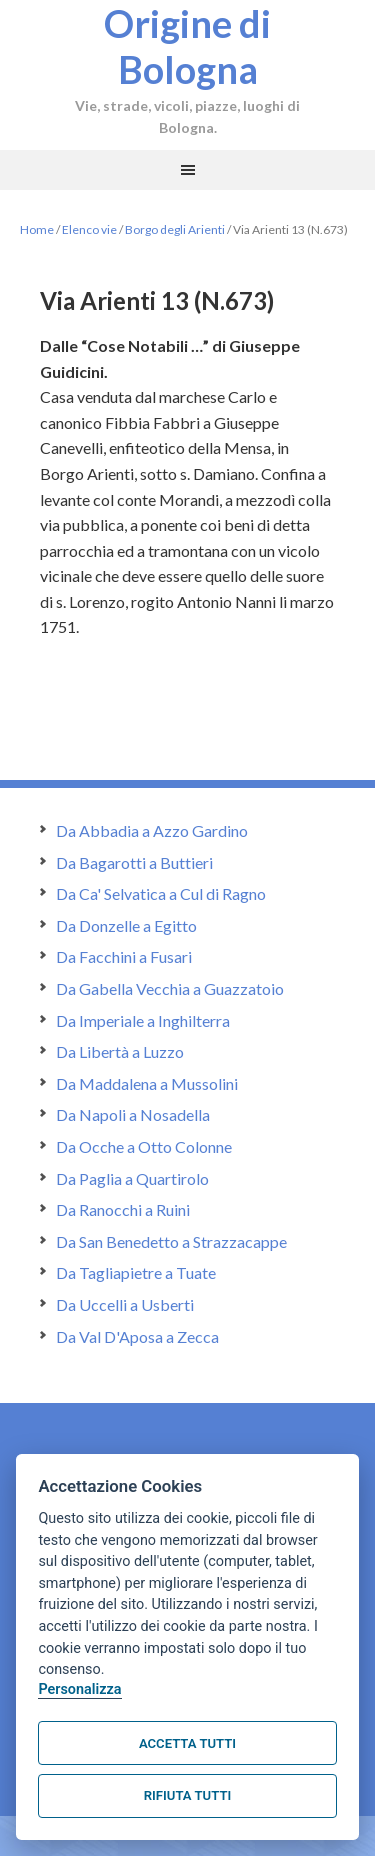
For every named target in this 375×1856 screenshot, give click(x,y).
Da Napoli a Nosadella (133, 1114)
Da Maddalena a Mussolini (147, 1083)
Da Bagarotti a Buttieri (134, 862)
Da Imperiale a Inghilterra (143, 1020)
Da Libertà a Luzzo (120, 1051)
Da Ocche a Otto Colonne (144, 1146)
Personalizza (79, 1689)
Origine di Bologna (187, 46)
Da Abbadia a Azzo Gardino (152, 830)
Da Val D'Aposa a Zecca (137, 1336)
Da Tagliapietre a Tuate (136, 1272)
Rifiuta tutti (187, 1795)
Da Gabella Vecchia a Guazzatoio (170, 988)
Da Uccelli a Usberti (125, 1304)
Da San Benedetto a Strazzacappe (171, 1241)
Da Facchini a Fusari (124, 956)
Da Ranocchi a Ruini (123, 1209)
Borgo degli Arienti (175, 229)
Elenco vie (89, 229)
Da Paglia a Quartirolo (132, 1178)
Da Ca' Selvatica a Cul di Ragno (161, 893)
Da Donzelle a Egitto (126, 925)
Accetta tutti (187, 1743)
